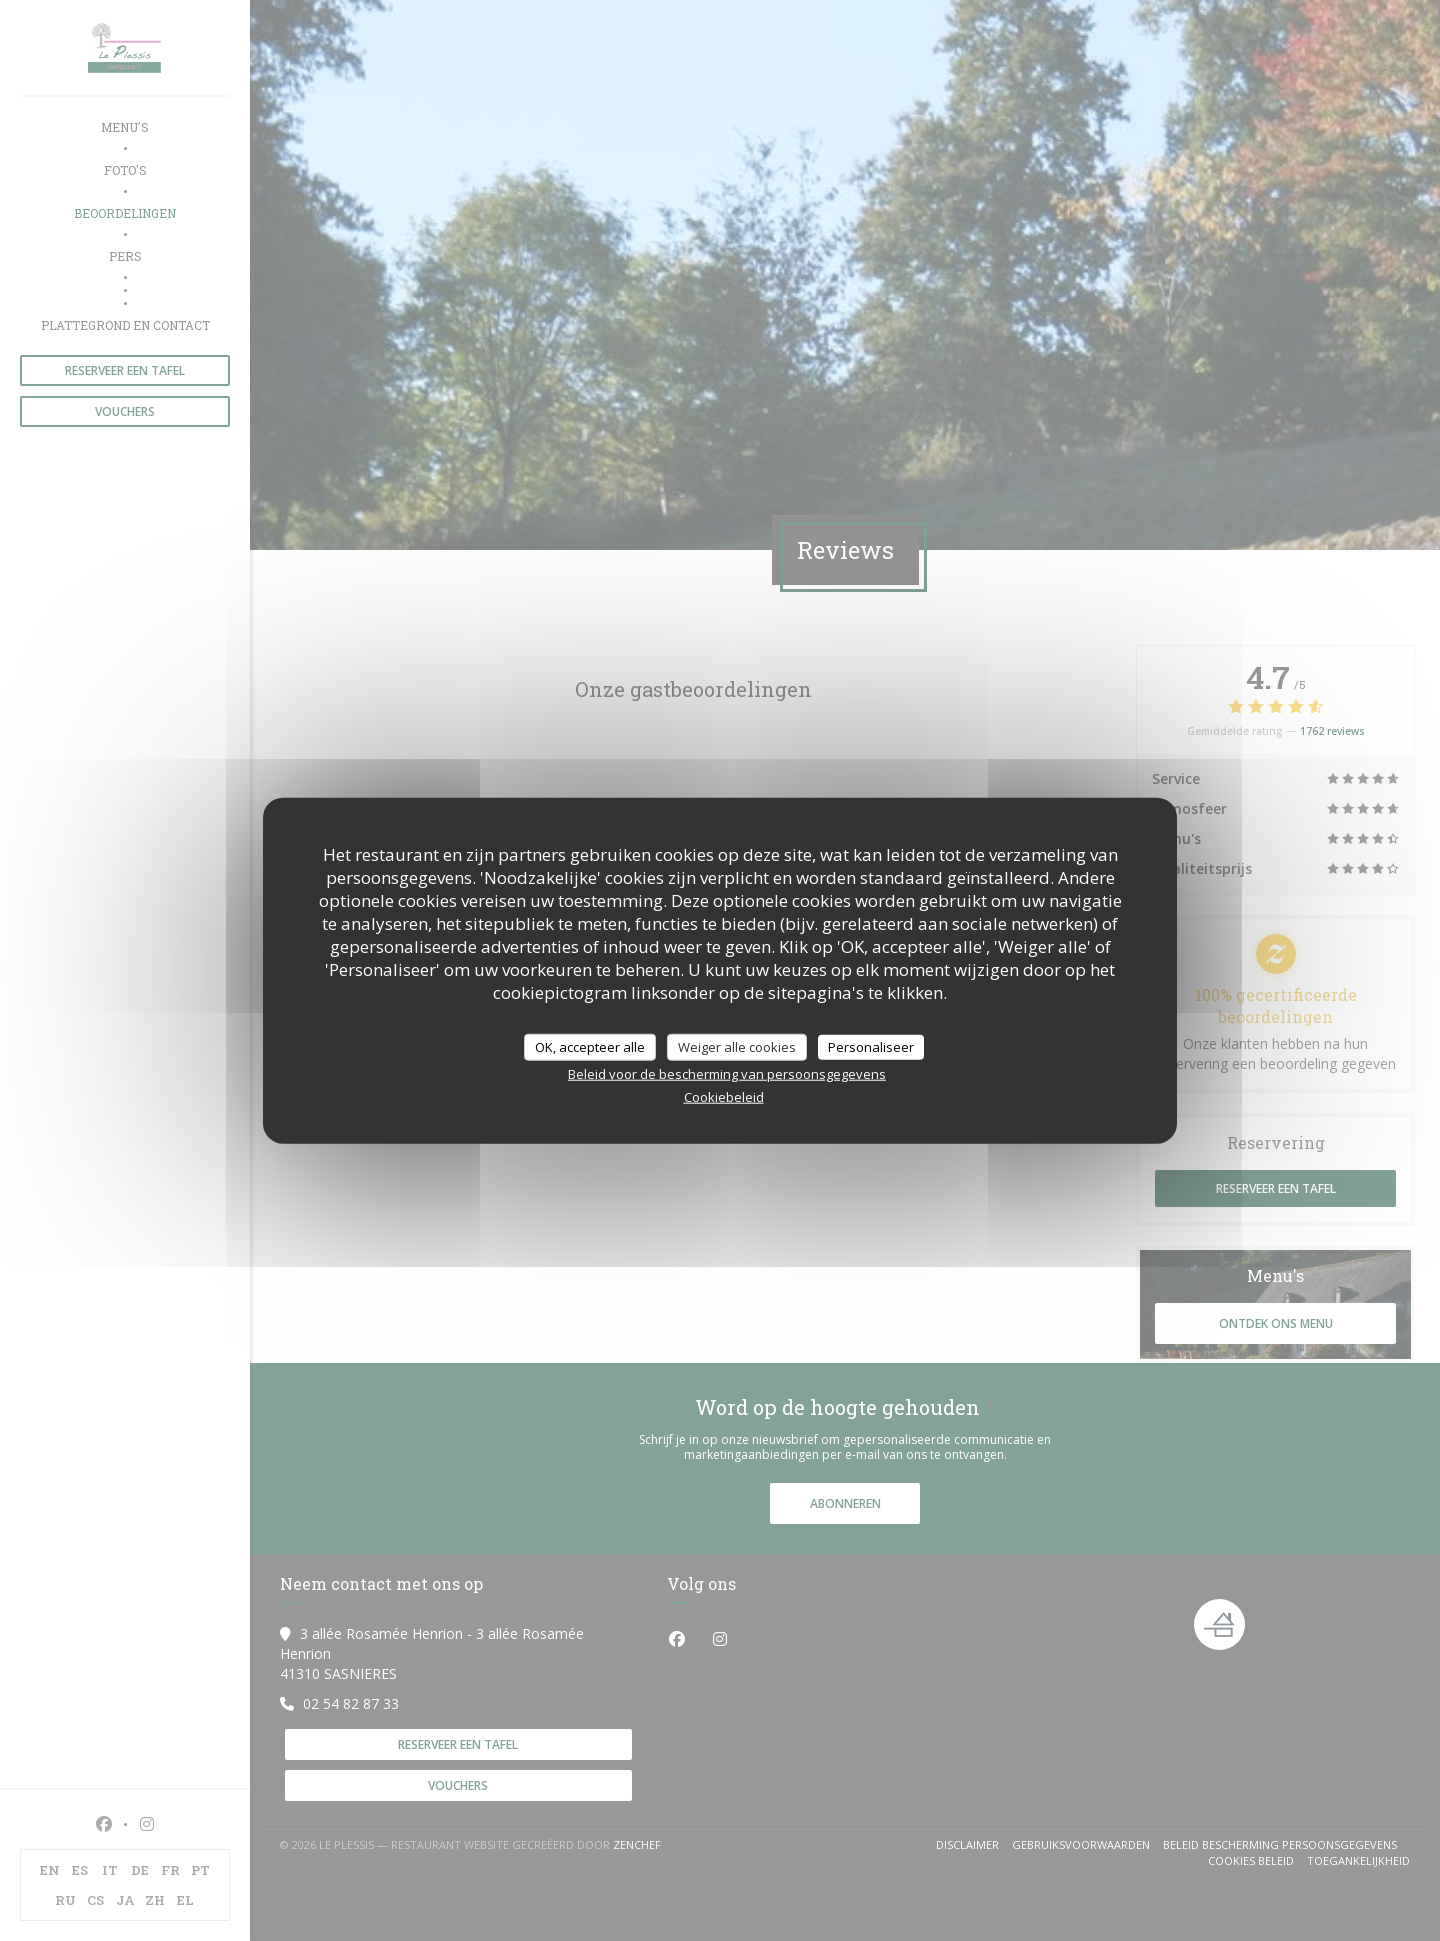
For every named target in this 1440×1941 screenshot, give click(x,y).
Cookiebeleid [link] (724, 1097)
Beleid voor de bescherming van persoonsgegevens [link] (727, 1074)
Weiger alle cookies (737, 1046)
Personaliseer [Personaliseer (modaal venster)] (871, 1046)
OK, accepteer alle (590, 1046)
